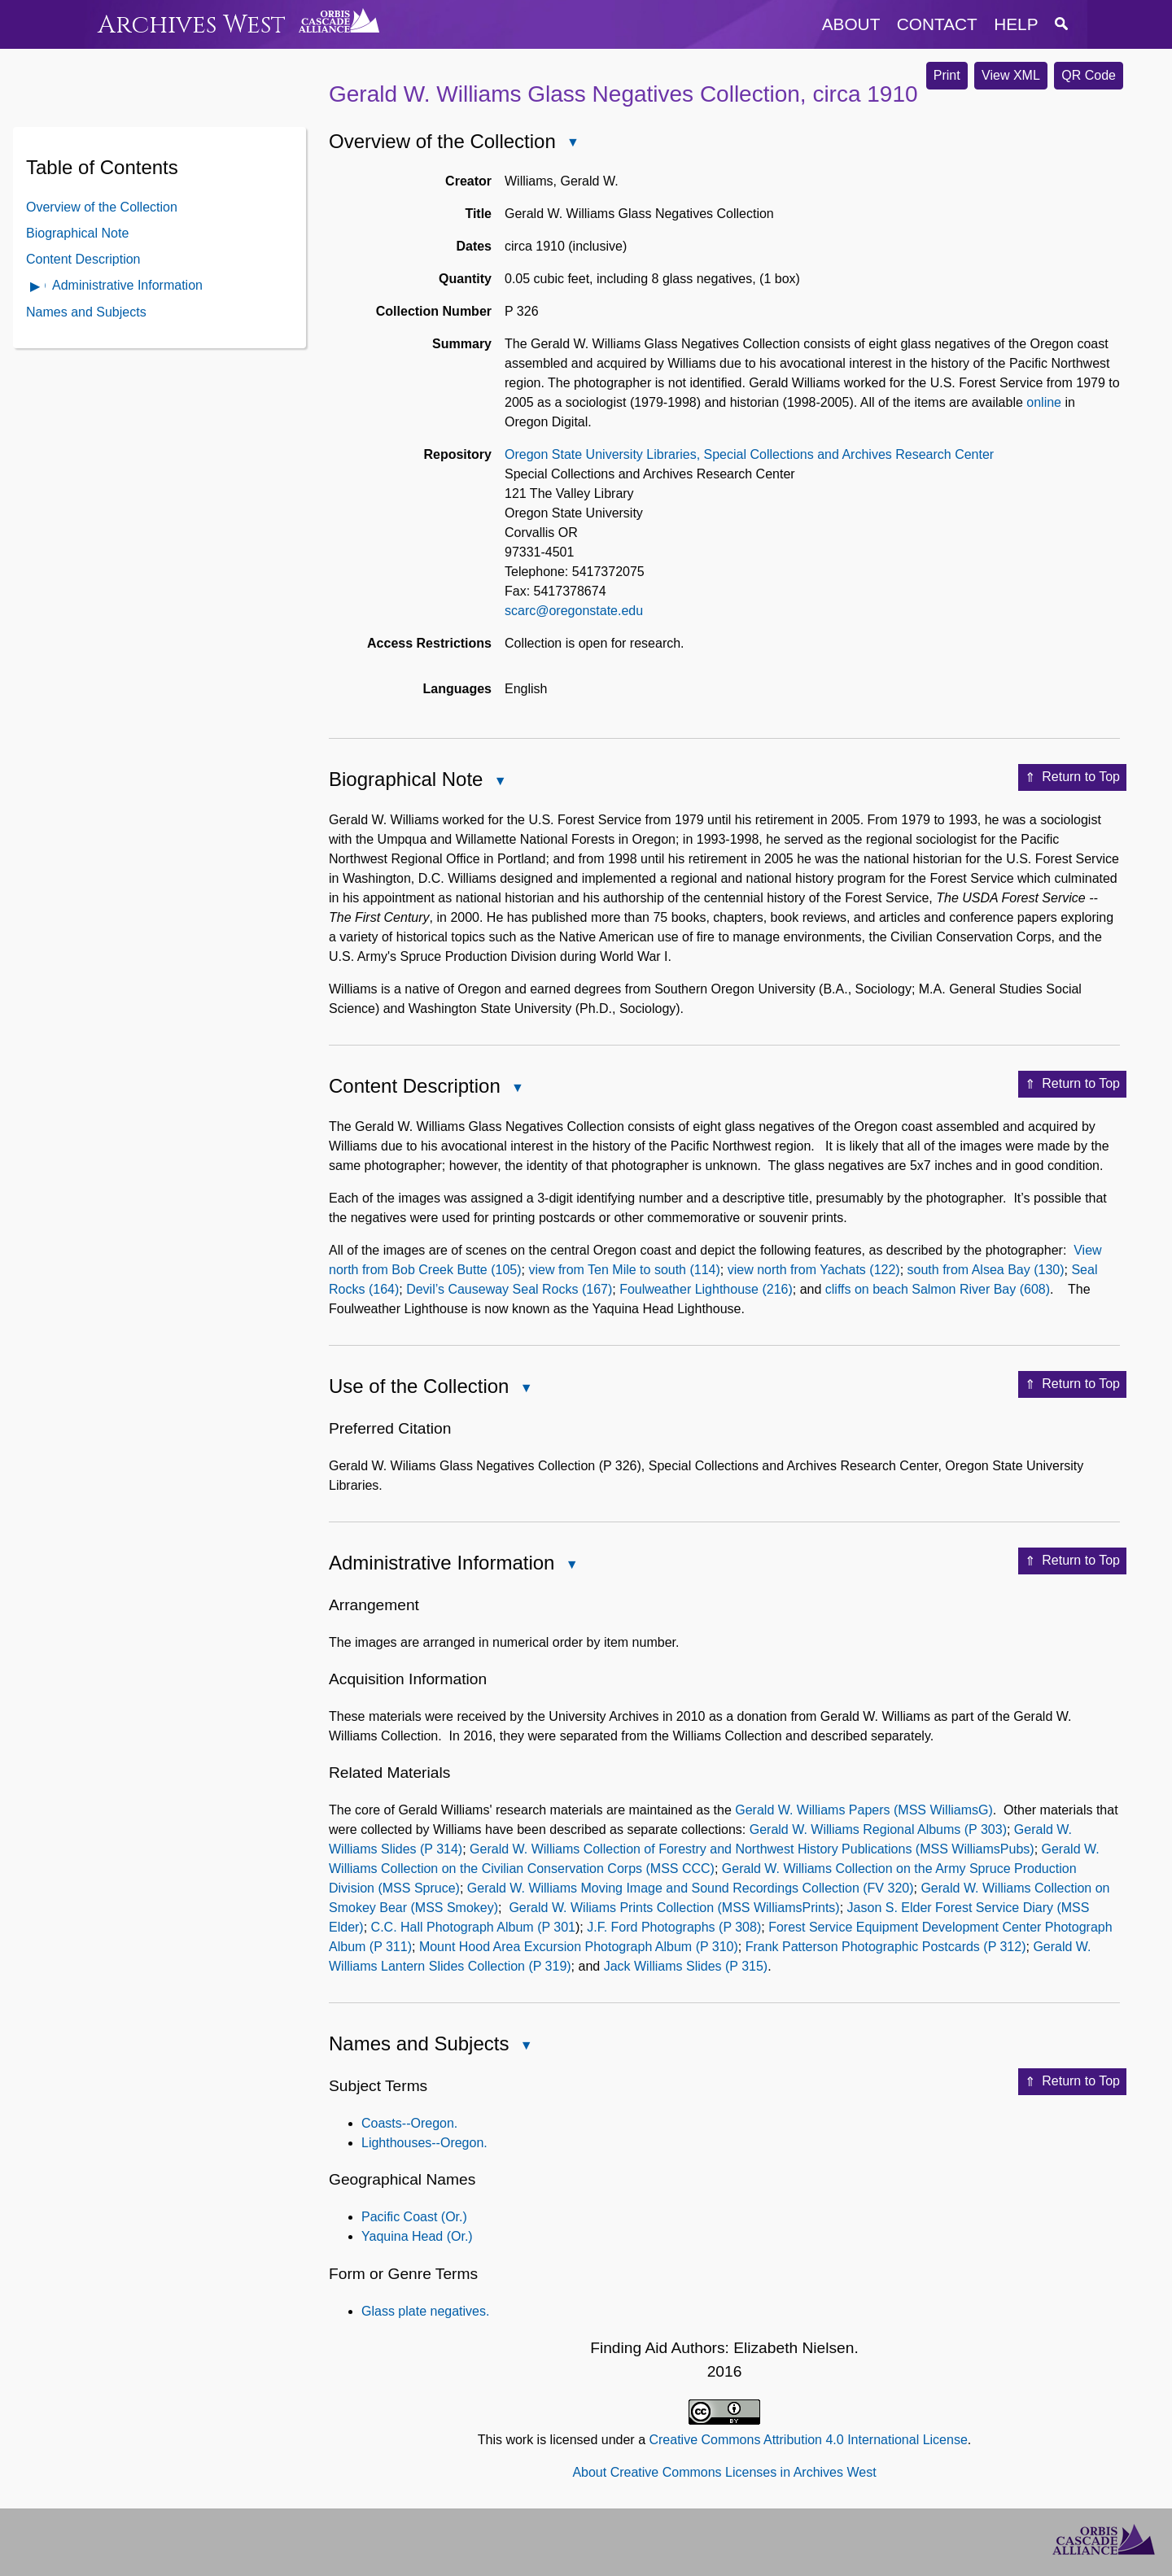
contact (937, 24)
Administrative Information (127, 285)
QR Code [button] (1088, 75)
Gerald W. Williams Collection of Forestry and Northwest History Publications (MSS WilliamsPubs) (752, 1849)
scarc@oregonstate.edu (574, 611)
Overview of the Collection (101, 207)
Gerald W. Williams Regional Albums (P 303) (878, 1829)
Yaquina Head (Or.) (417, 2236)
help (1016, 24)
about (851, 24)
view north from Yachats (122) (814, 1270)
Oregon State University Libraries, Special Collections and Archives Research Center (749, 454)
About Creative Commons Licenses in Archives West (724, 2472)
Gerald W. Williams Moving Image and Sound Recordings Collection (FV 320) (690, 1888)
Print (947, 75)
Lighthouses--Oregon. (424, 2143)
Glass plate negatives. (425, 2311)
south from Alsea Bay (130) (986, 1270)
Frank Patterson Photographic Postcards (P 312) (886, 1947)
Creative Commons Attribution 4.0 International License (808, 2440)
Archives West (192, 24)
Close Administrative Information (570, 1565)
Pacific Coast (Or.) (414, 2217)
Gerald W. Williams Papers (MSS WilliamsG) (863, 1810)
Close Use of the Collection (525, 1389)
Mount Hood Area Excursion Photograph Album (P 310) (578, 1947)
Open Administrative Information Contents (36, 287)
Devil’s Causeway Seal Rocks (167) (509, 1289)
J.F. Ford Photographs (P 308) (674, 1927)
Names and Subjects (86, 312)
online (1043, 402)
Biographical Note (77, 233)
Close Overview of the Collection (572, 143)
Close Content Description (517, 1089)
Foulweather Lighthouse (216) (706, 1289)
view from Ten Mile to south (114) (623, 1270)
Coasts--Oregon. (409, 2123)
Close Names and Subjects (525, 2046)
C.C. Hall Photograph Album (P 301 (473, 1927)
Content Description (83, 259)
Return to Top (1072, 778)
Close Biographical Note (499, 782)
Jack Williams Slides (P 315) (686, 1966)
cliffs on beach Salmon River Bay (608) (937, 1289)
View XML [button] (1011, 75)
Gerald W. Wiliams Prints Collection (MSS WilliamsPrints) (674, 1908)
